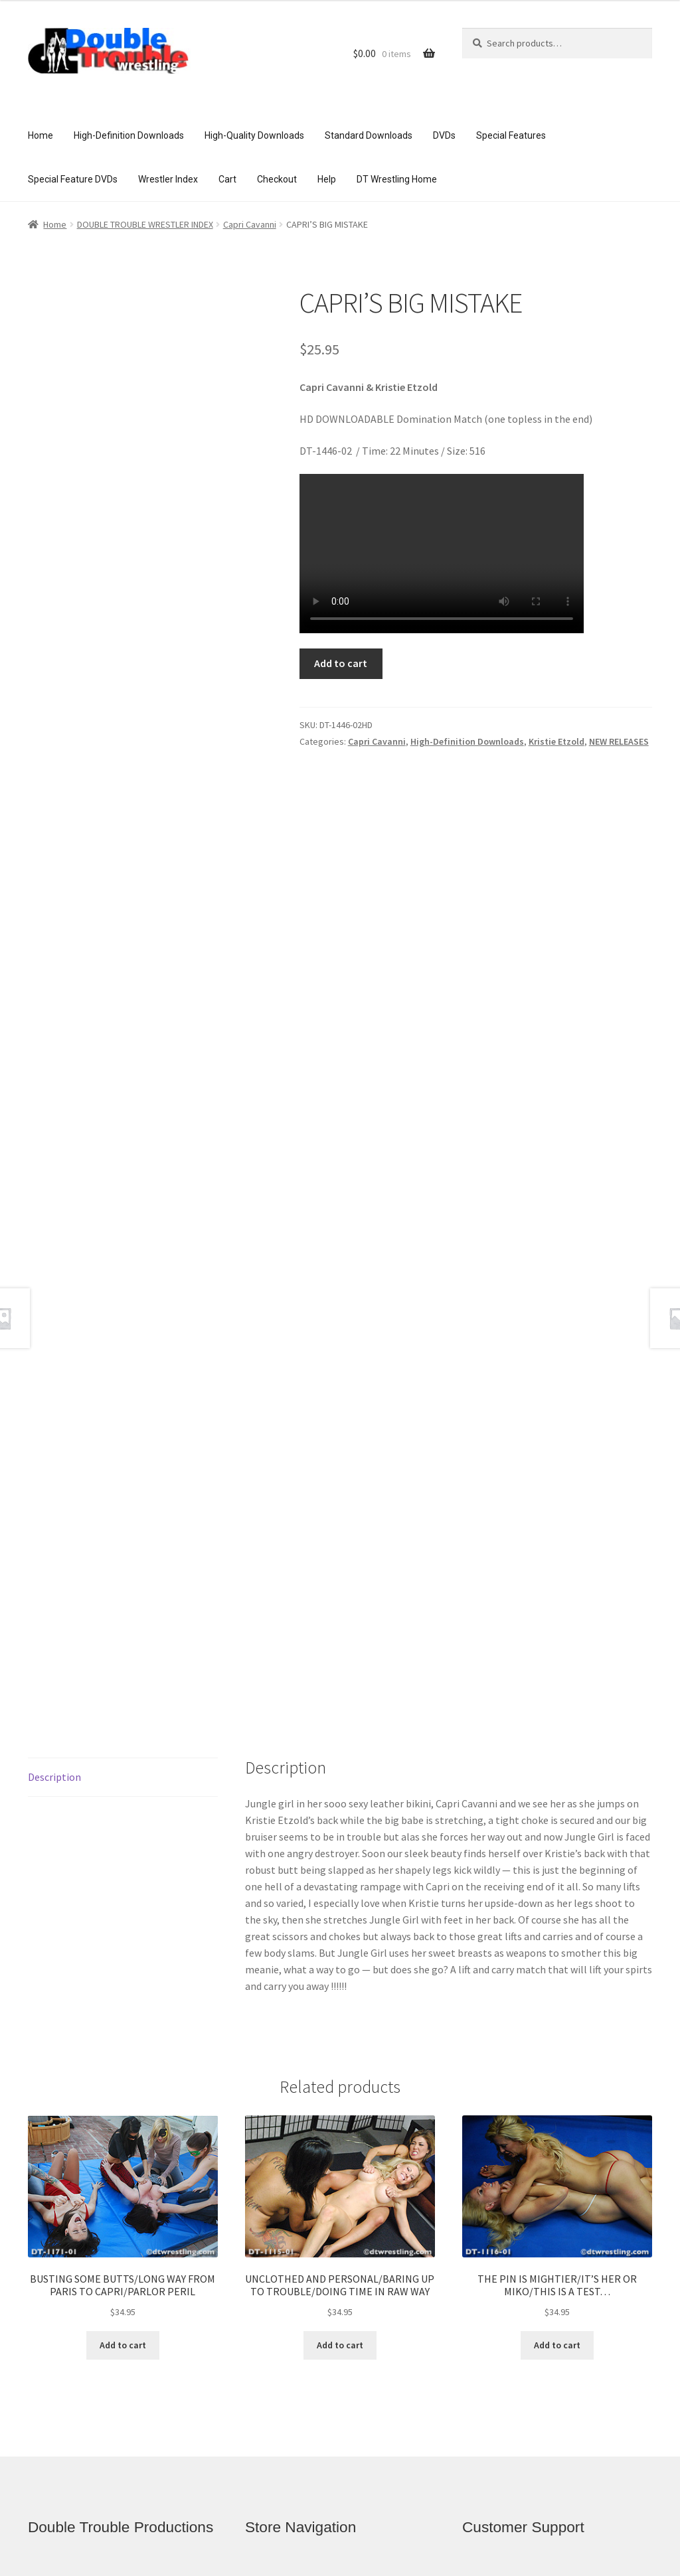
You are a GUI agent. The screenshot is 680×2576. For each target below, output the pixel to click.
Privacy (496, 2327)
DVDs (444, 135)
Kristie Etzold (556, 741)
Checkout (277, 179)
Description (54, 1471)
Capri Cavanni (249, 224)
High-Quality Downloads (254, 135)
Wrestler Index (168, 179)
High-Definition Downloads (129, 135)
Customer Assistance (529, 2276)
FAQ (490, 2301)
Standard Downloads (368, 135)
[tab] (123, 1472)
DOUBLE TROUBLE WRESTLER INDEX (145, 224)
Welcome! (285, 2276)
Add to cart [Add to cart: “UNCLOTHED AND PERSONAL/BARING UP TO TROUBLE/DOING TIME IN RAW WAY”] (340, 2040)
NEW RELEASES (619, 741)
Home (40, 135)
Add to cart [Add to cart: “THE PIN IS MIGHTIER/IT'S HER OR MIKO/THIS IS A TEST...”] (557, 2040)
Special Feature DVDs (73, 179)
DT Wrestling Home (397, 179)
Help (326, 179)
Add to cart (340, 663)
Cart (227, 179)
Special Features (511, 135)
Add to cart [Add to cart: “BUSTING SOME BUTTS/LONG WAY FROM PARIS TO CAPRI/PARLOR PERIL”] (123, 2040)
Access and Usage (523, 2353)
